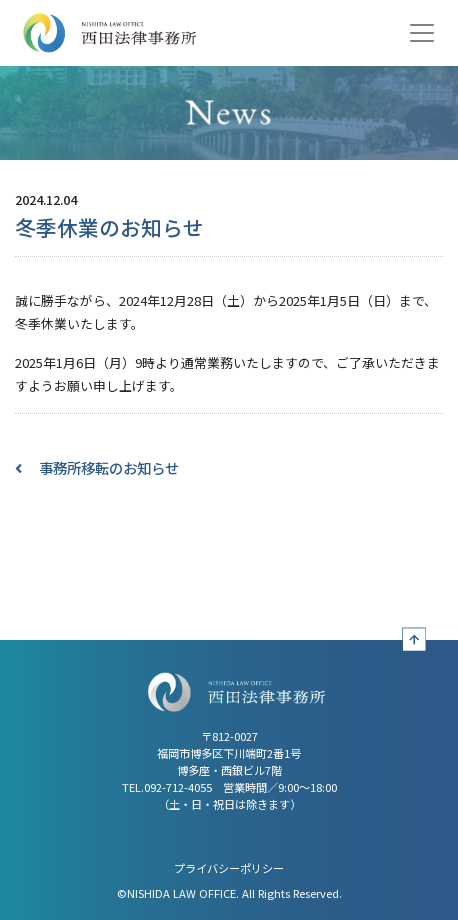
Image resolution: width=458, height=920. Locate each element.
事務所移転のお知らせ (109, 467)
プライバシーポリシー (229, 868)
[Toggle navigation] (422, 33)
